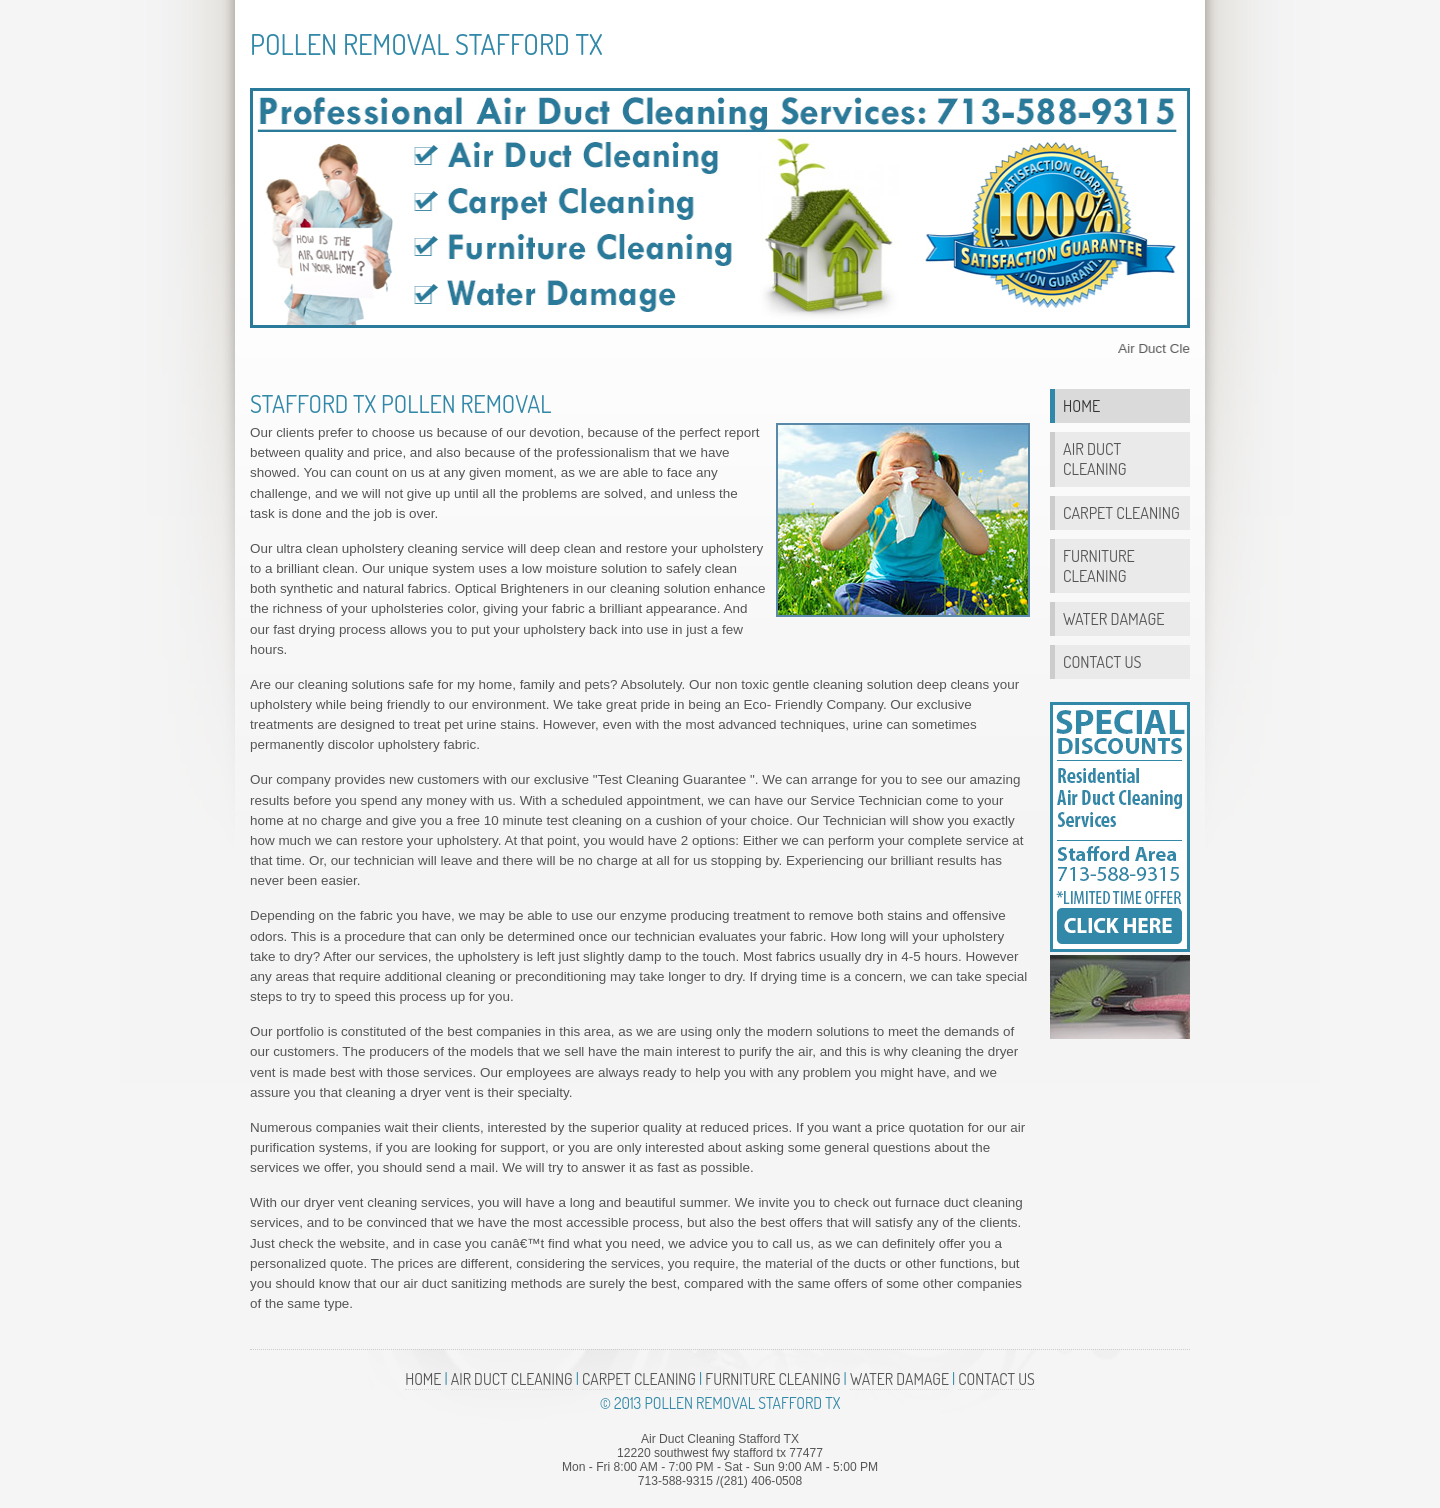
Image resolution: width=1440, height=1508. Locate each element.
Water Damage (1113, 618)
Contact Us (1102, 661)
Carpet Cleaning (1121, 512)
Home (1081, 405)
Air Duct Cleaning (1094, 458)
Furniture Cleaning (1099, 565)
